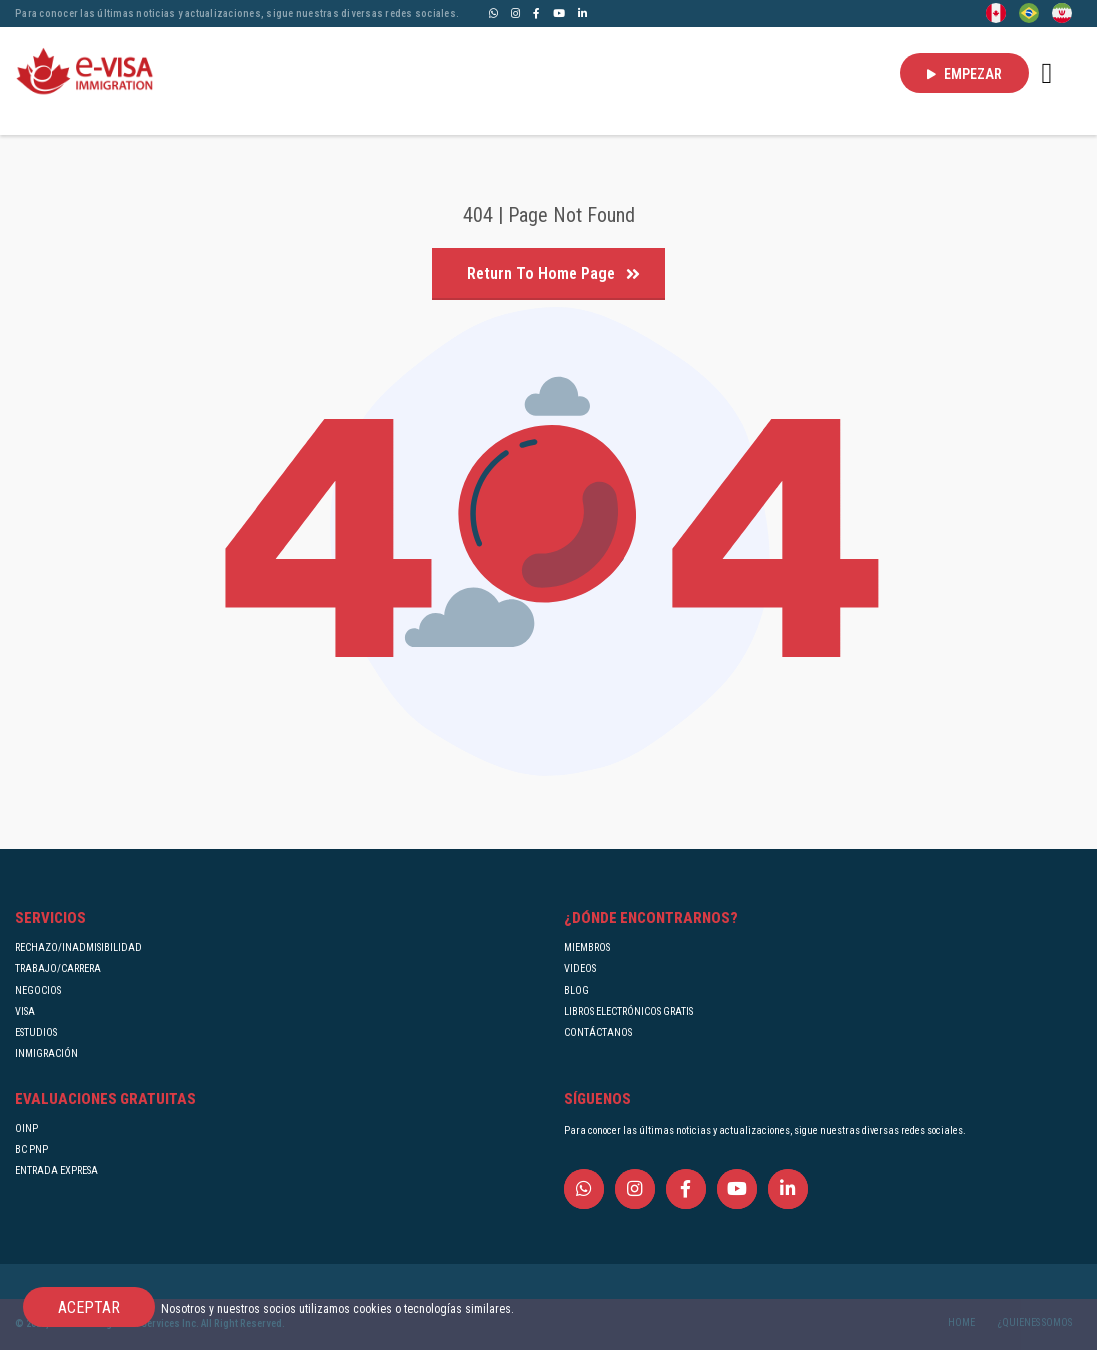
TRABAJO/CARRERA (58, 968)
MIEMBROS (587, 947)
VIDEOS (580, 968)
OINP (26, 1128)
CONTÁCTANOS (598, 1032)
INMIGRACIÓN (46, 1053)
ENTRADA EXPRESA (56, 1170)
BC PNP (31, 1149)
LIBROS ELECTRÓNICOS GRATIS (628, 1011)
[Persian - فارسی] (1062, 12)
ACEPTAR (89, 1307)
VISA (25, 1011)
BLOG (576, 990)
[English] (996, 12)
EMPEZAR (964, 74)
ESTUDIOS (36, 1032)
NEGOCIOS (38, 990)
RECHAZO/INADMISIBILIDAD (78, 947)
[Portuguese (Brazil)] (1029, 12)
